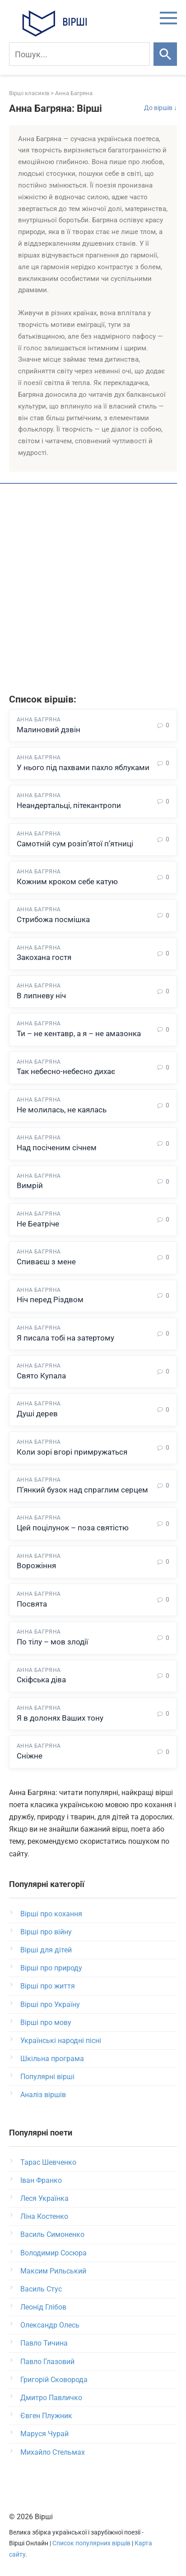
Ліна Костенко (44, 2216)
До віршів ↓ (160, 108)
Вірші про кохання (51, 1914)
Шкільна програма (52, 2058)
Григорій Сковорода (54, 2379)
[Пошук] (79, 54)
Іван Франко (41, 2180)
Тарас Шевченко (48, 2162)
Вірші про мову (45, 2022)
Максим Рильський (53, 2271)
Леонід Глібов (43, 2307)
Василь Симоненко (52, 2234)
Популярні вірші (47, 2076)
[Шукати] (165, 54)
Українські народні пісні (60, 2040)
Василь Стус (41, 2289)
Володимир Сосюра (53, 2253)
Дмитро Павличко (51, 2397)
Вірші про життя (47, 1986)
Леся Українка (44, 2198)
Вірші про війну (46, 1932)
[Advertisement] (93, 590)
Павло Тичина (44, 2343)
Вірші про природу (51, 1968)
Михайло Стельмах (52, 2452)
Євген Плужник (46, 2415)
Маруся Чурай (44, 2433)
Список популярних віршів (91, 2543)
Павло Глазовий (47, 2361)
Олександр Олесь (49, 2325)
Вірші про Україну (50, 2004)
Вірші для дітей (46, 1950)
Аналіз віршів (43, 2094)
